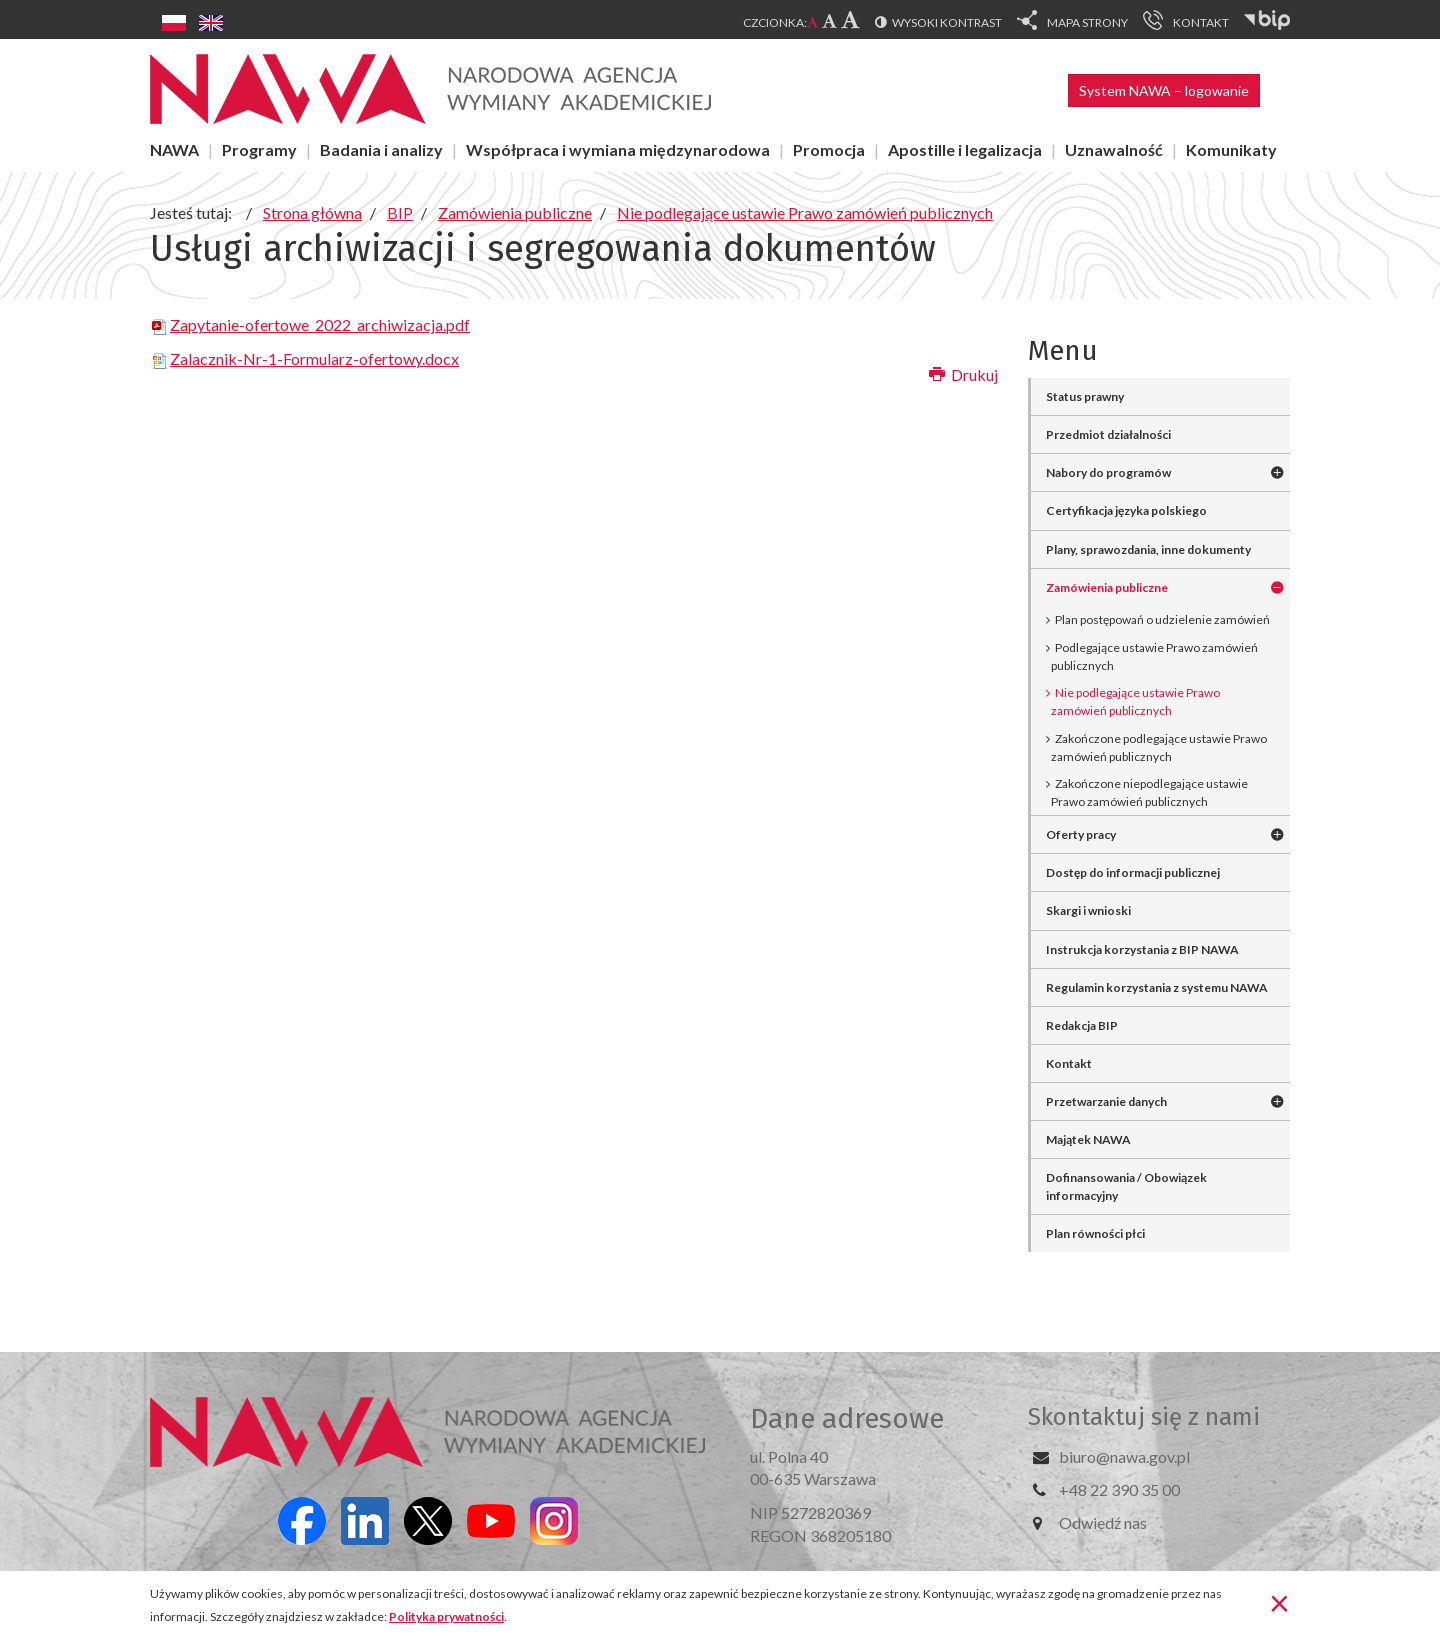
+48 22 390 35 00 (1119, 1489)
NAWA (174, 149)
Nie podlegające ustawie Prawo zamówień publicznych (1135, 701)
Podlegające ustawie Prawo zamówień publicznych (1154, 656)
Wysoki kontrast (947, 22)
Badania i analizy (381, 149)
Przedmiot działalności (1108, 434)
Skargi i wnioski (1088, 910)
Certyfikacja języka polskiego (1126, 510)
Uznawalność (1114, 149)
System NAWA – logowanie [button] (1164, 90)
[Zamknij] (1279, 1602)
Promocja (829, 149)
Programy (259, 149)
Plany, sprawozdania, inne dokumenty (1148, 549)
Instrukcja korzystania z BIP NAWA (1142, 949)
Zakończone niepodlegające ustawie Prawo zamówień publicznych (1149, 792)
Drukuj (963, 374)
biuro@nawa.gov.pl (1124, 1456)
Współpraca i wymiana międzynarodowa (618, 149)
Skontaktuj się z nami (1144, 1417)
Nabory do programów (1108, 472)
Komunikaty (1231, 149)
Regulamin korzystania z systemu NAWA (1157, 987)
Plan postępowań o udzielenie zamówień (1162, 619)
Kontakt (1069, 1063)
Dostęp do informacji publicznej (1133, 872)
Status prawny (1085, 396)
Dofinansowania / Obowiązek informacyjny (1126, 1186)
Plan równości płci (1095, 1233)
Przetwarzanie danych (1106, 1101)
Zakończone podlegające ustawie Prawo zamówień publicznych (1159, 747)
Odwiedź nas (1103, 1522)
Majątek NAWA (1088, 1139)
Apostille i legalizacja (965, 149)
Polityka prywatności (446, 1616)
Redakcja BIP (1082, 1025)
